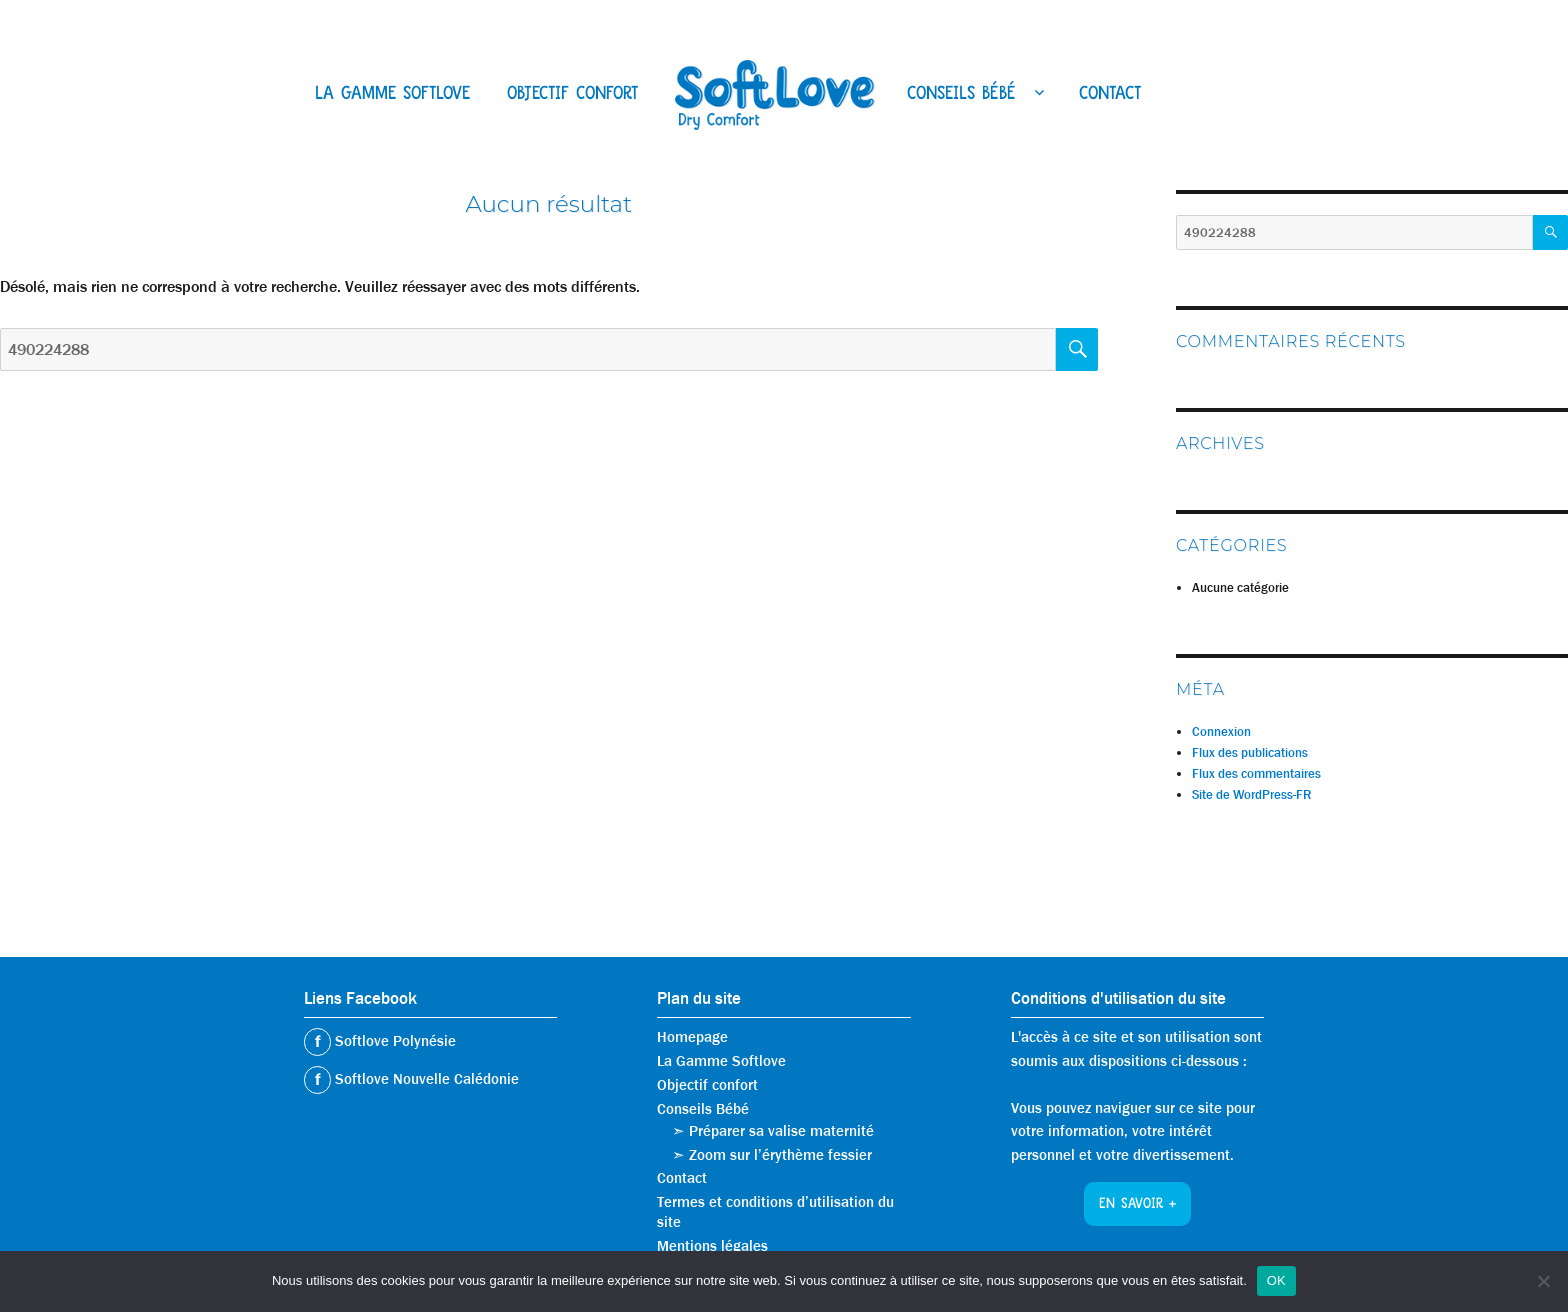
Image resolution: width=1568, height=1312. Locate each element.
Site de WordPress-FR (1251, 794)
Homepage (692, 1037)
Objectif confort (572, 95)
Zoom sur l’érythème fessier (780, 1155)
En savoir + (1137, 1205)
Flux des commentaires (1256, 773)
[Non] (1543, 1281)
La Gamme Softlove (392, 95)
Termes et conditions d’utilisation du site (775, 1212)
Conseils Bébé (961, 95)
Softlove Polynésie (393, 1041)
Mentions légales (712, 1246)
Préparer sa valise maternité (781, 1131)
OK (1276, 1280)
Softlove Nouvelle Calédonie (425, 1079)
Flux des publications (1250, 752)
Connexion (1221, 731)
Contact (1110, 95)
